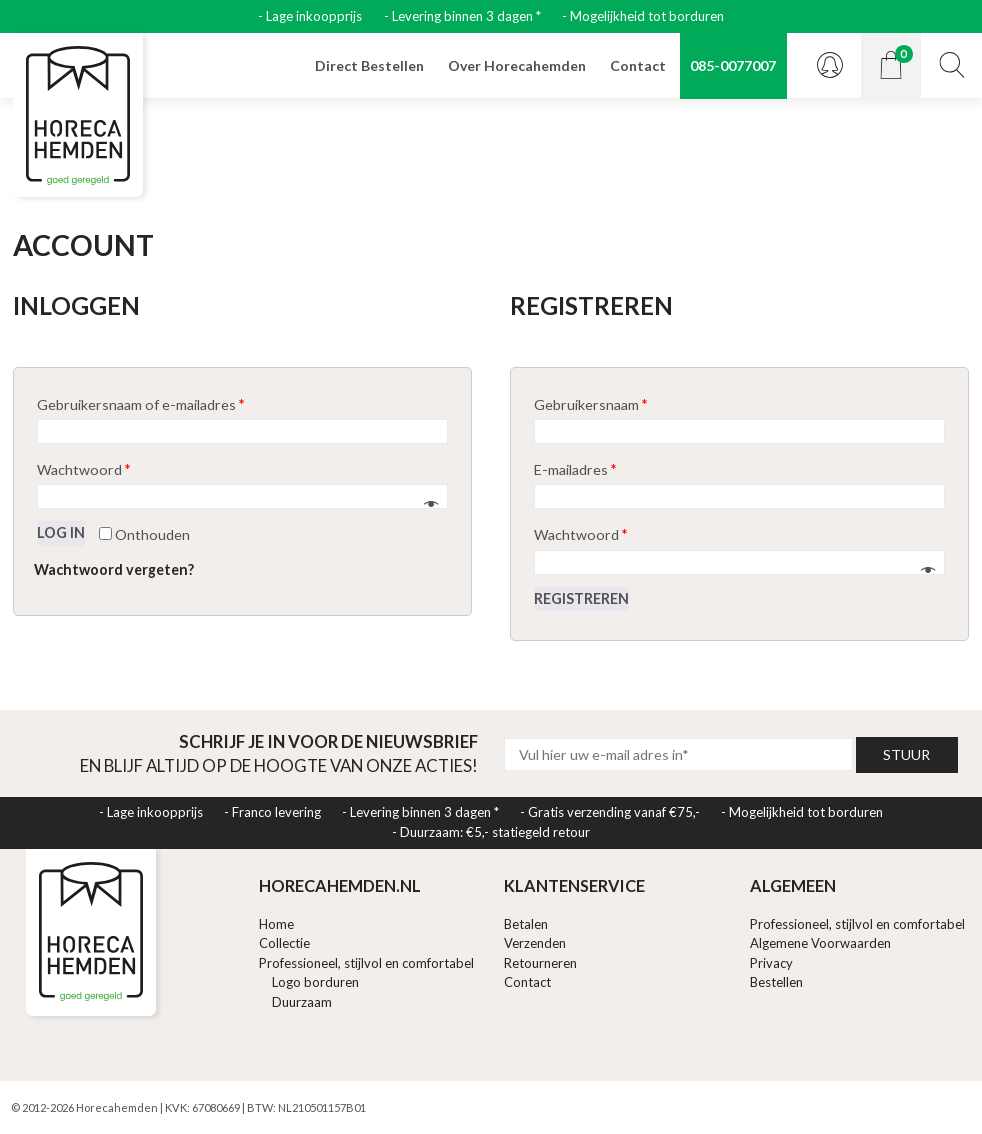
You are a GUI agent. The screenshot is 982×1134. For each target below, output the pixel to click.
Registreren (581, 598)
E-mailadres (575, 469)
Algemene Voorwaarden (820, 943)
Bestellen (776, 982)
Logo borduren (315, 982)
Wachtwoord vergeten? (114, 569)
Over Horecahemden (517, 65)
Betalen (526, 924)
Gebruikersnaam (590, 404)
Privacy (771, 963)
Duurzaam (302, 1002)
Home (276, 924)
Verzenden (535, 943)
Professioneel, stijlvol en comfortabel (366, 963)
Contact (638, 65)
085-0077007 (733, 65)
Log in (61, 532)
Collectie (284, 943)
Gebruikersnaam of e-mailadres (140, 404)
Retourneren (540, 963)
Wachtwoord (83, 469)
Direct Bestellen (369, 65)
